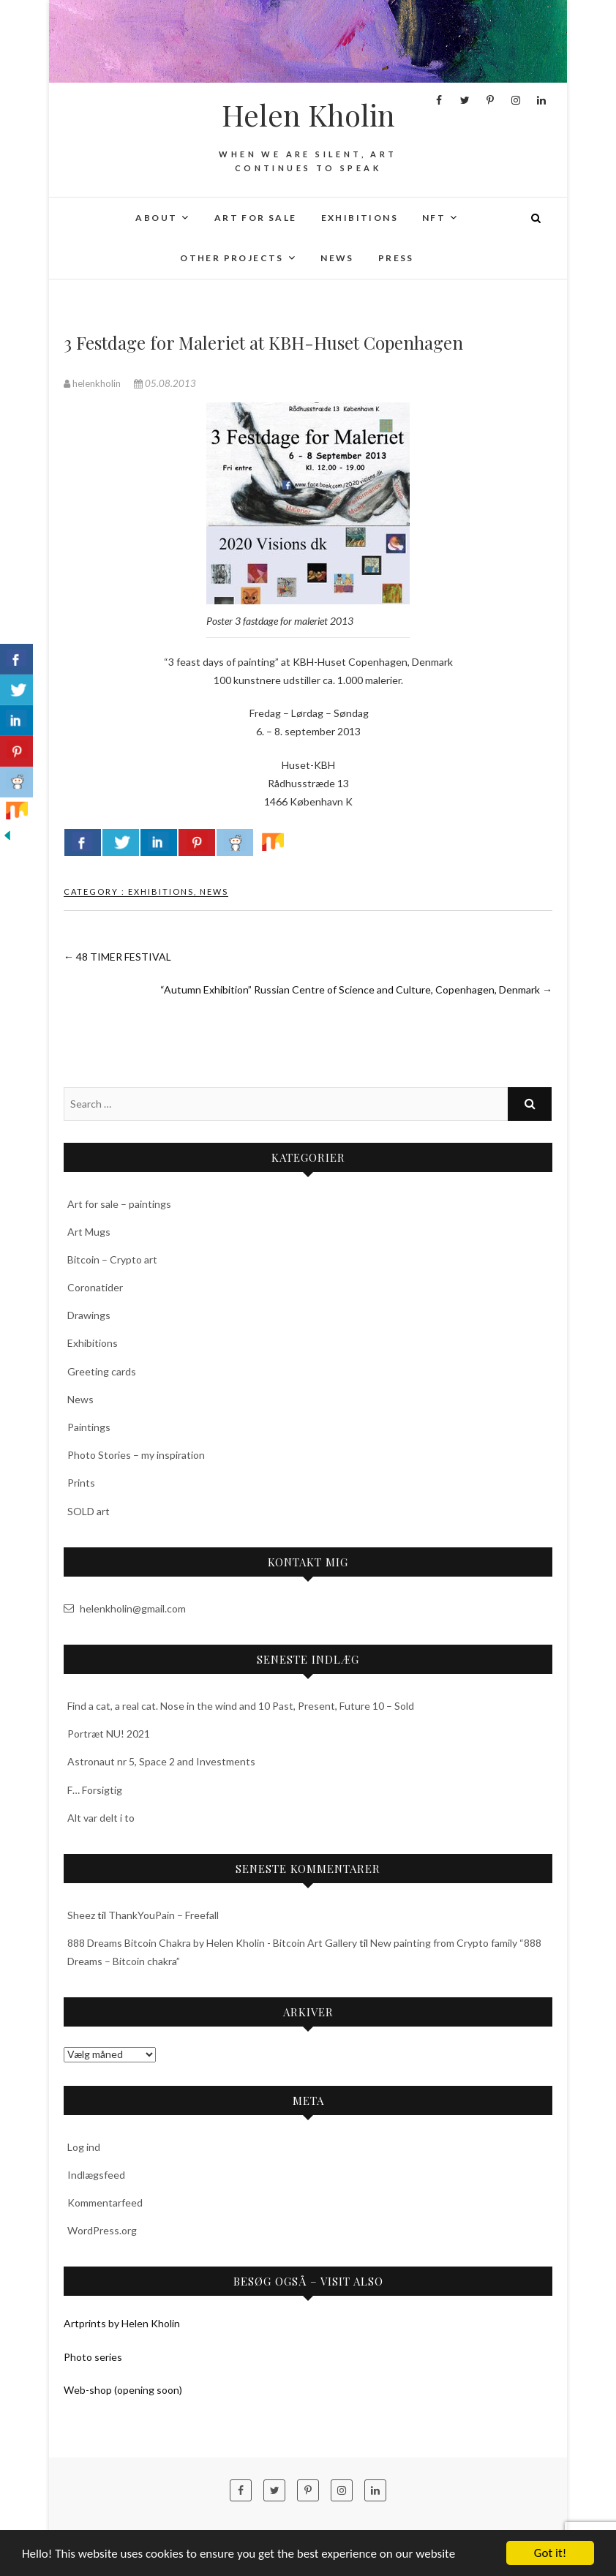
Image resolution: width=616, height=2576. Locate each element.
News (337, 257)
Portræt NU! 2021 (108, 1733)
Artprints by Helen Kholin (122, 2323)
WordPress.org (102, 2230)
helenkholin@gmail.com (125, 1608)
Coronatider (95, 1287)
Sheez (81, 1915)
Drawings (88, 1315)
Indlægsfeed (96, 2174)
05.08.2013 (165, 383)
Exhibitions (359, 217)
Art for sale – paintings (119, 1204)
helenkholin (93, 383)
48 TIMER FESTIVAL (117, 956)
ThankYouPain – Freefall (163, 1915)
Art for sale (255, 217)
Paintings (88, 1427)
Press (396, 257)
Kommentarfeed (105, 2202)
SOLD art (88, 1511)
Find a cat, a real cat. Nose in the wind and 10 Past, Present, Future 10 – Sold (240, 1706)
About (156, 217)
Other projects (232, 257)
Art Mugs (88, 1231)
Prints (81, 1482)
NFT (434, 217)
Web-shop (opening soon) (123, 2390)
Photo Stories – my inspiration (136, 1455)
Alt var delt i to (101, 1817)
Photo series (93, 2357)
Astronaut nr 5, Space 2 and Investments (161, 1761)
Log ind (83, 2147)
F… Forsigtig (94, 1790)
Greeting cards (101, 1371)
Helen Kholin (308, 114)
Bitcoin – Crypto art (112, 1259)
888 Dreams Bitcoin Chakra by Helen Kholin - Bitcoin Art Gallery (212, 1943)
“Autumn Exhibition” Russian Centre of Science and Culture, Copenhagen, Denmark (356, 989)
